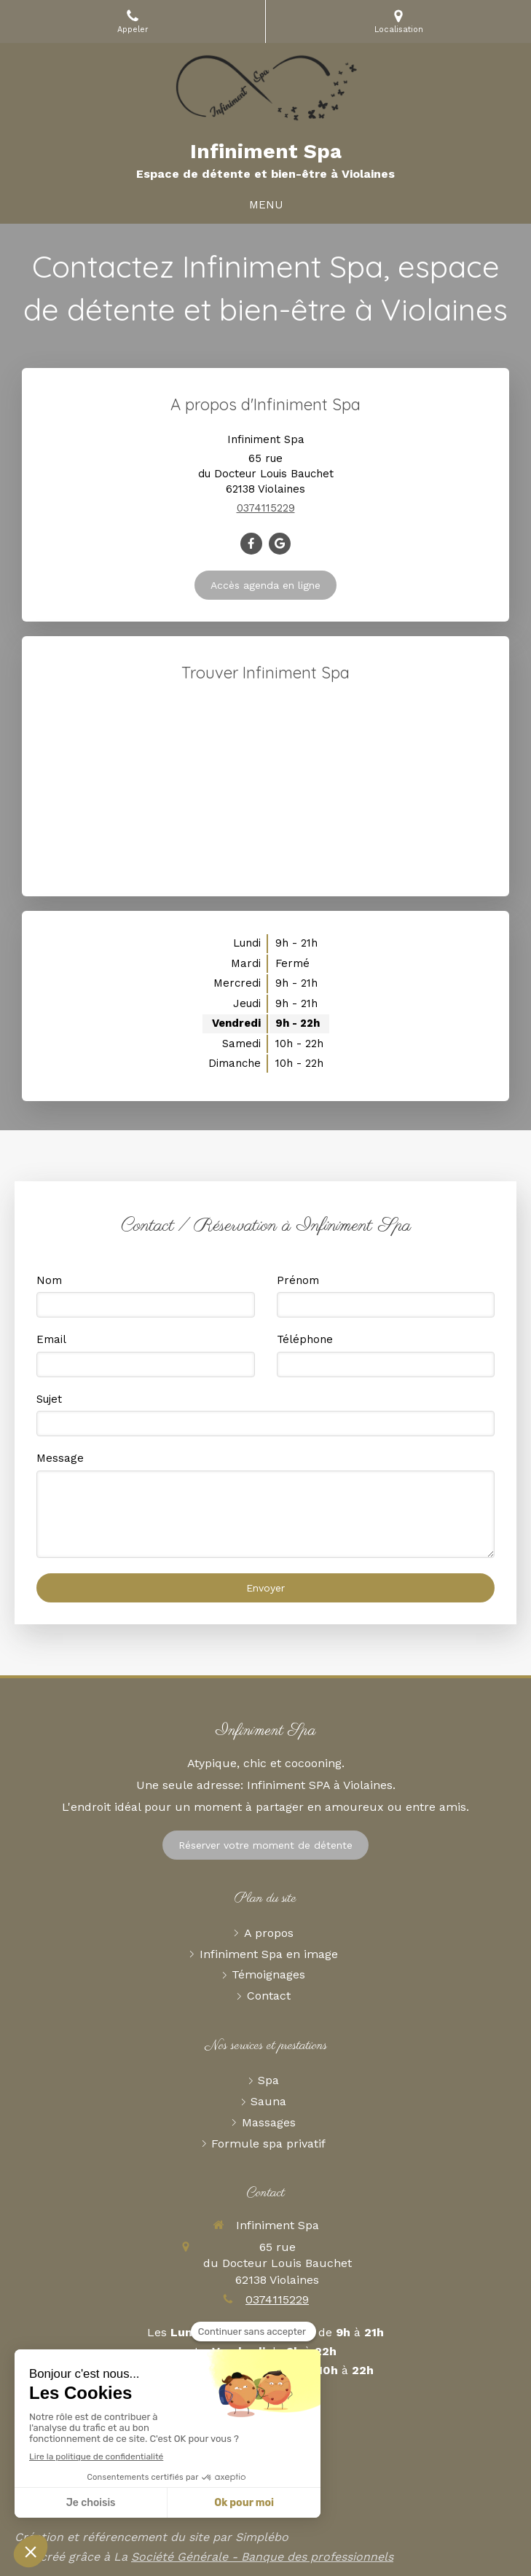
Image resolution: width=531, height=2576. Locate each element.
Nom (49, 1280)
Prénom (298, 1280)
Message (60, 1458)
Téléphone (305, 1339)
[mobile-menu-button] (266, 205)
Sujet (49, 1399)
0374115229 (266, 507)
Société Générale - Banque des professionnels (262, 2557)
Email (51, 1339)
